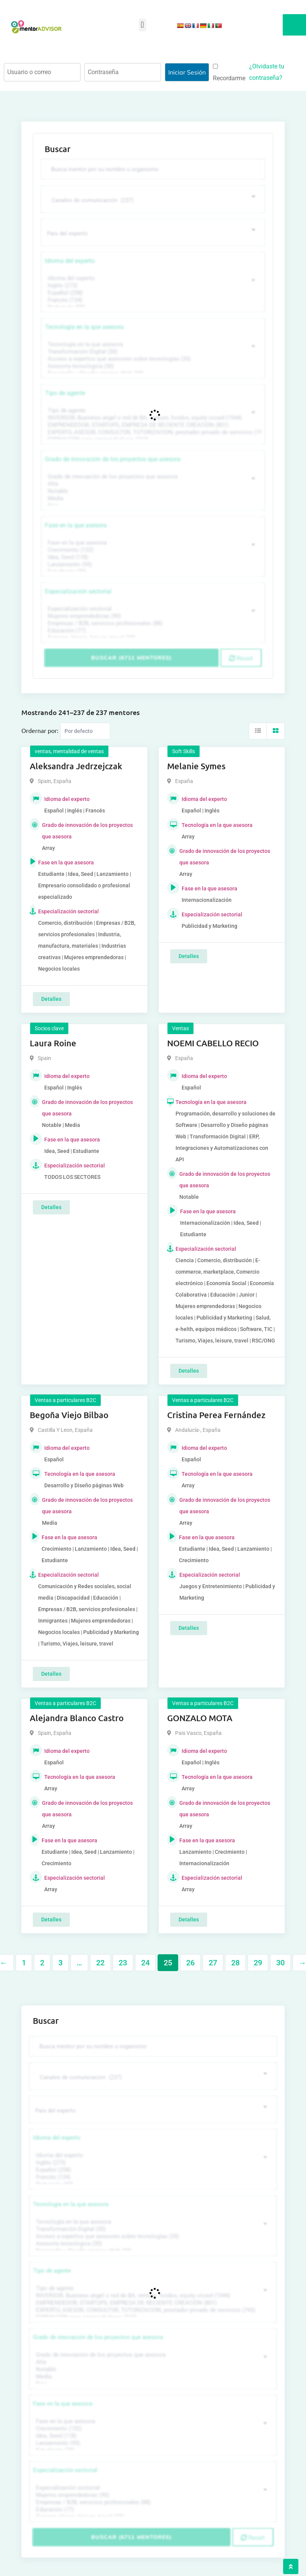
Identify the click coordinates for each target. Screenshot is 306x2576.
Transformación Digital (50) (152, 351)
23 (123, 1962)
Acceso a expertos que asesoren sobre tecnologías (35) (152, 359)
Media (152, 498)
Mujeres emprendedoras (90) (152, 616)
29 (258, 1962)
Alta (152, 484)
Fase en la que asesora (76, 525)
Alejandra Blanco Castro (77, 1718)
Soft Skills (183, 751)
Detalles (51, 999)
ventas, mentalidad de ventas (69, 751)
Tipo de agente (65, 393)
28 (235, 1962)
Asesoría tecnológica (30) (152, 366)
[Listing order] (85, 731)
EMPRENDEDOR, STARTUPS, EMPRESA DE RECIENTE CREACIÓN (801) (152, 425)
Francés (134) (152, 300)
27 (213, 1962)
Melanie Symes (196, 766)
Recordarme (229, 73)
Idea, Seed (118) (152, 557)
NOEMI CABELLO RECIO (213, 1043)
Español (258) (152, 293)
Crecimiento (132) (152, 550)
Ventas (180, 1028)
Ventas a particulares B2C (65, 1400)
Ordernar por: (39, 730)
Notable (152, 491)
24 (145, 1962)
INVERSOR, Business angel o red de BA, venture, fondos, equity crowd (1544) (152, 417)
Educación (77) (152, 630)
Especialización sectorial (78, 591)
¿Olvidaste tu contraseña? (266, 72)
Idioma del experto (70, 260)
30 (280, 1962)
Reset (241, 658)
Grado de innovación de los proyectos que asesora (112, 459)
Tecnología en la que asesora (84, 327)
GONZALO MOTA (199, 1718)
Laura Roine (53, 1043)
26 (190, 1962)
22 (100, 1962)
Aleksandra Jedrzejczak (76, 766)
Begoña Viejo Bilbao (69, 1415)
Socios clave (49, 1028)
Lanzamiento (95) (152, 564)
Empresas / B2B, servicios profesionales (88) (152, 623)
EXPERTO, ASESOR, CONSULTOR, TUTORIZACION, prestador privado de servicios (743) (152, 432)
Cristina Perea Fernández (216, 1415)
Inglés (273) (152, 285)
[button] (142, 25)
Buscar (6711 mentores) (131, 657)
